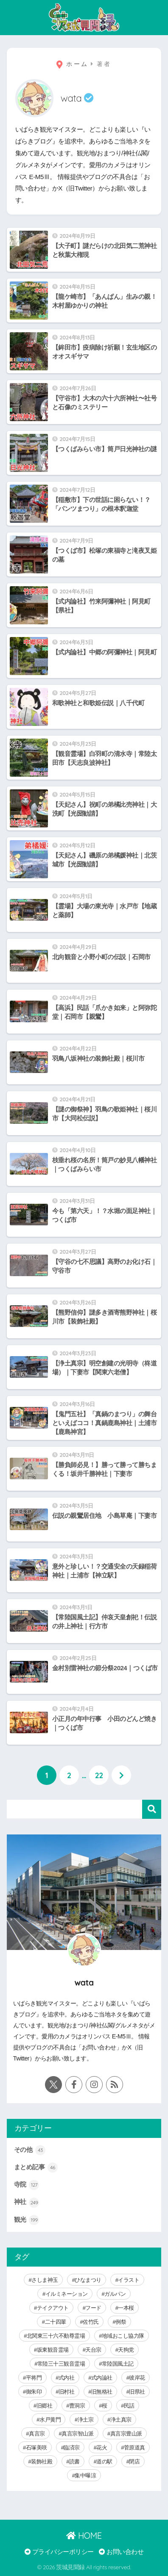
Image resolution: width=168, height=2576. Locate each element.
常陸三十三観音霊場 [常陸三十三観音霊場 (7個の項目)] (61, 2364)
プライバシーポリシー (59, 2551)
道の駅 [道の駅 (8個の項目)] (104, 2461)
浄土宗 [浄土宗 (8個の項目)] (86, 2419)
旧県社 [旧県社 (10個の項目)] (137, 2391)
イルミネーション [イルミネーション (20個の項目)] (66, 2294)
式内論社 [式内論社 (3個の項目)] (101, 2378)
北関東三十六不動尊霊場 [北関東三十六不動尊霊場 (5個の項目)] (56, 2336)
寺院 (26, 2185)
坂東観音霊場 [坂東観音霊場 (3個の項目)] (53, 2350)
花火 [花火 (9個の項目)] (101, 2447)
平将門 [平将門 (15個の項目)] (34, 2378)
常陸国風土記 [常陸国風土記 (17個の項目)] (118, 2364)
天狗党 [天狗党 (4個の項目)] (126, 2350)
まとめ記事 (36, 2167)
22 (99, 1775)
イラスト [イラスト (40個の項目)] (128, 2280)
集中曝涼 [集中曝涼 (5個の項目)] (85, 2475)
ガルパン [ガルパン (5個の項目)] (115, 2294)
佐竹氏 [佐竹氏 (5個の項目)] (91, 2322)
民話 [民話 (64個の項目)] (129, 2405)
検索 (151, 1809)
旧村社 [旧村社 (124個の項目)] (67, 2391)
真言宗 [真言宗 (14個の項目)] (37, 2433)
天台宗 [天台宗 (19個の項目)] (93, 2350)
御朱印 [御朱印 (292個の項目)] (34, 2391)
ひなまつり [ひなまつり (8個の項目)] (88, 2280)
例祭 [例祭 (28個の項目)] (120, 2322)
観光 (26, 2220)
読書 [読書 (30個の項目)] (74, 2461)
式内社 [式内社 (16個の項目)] (67, 2378)
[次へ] (121, 1775)
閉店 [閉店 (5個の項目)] (134, 2461)
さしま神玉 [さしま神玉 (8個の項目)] (44, 2280)
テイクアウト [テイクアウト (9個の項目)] (53, 2308)
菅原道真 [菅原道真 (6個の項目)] (134, 2447)
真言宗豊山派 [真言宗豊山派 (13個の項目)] (126, 2433)
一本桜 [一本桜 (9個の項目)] (126, 2308)
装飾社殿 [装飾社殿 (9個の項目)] (41, 2461)
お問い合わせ (121, 2551)
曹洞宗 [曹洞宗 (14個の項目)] (77, 2405)
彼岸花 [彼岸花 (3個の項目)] (137, 2378)
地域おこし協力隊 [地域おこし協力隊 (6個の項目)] (123, 2336)
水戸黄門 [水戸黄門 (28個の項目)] (50, 2419)
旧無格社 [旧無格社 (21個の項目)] (101, 2391)
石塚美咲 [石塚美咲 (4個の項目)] (36, 2447)
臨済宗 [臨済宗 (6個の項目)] (72, 2447)
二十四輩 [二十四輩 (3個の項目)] (55, 2322)
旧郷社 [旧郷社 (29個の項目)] (44, 2405)
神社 (26, 2203)
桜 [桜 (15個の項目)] (104, 2405)
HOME (83, 2535)
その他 (29, 2150)
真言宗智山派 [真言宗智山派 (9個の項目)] (77, 2433)
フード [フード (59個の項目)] (93, 2308)
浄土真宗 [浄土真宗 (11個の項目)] (121, 2419)
